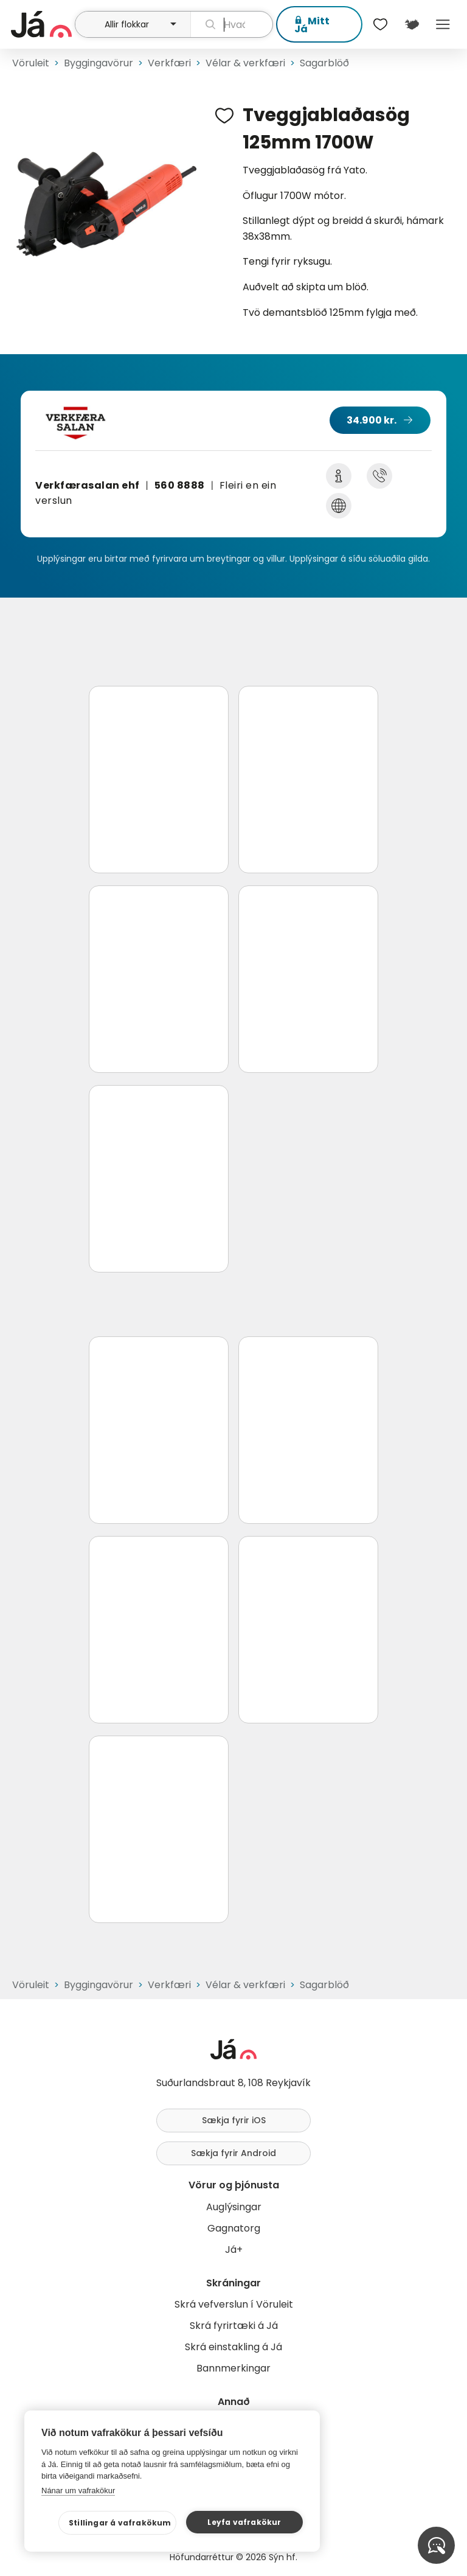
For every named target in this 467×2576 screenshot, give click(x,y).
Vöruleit (30, 63)
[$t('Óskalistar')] (380, 24)
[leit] (231, 24)
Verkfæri (169, 63)
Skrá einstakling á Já (233, 2347)
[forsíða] (41, 24)
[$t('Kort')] (411, 24)
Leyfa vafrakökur (244, 2522)
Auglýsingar (233, 2207)
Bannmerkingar (233, 2368)
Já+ (234, 2250)
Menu (443, 24)
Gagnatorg (233, 2228)
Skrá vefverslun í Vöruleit (234, 2304)
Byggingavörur (98, 63)
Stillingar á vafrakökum (120, 2523)
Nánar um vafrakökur (78, 2490)
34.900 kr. (371, 420)
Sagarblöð (324, 63)
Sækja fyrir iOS (234, 2120)
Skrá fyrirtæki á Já (234, 2326)
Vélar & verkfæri (245, 63)
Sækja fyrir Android (233, 2153)
